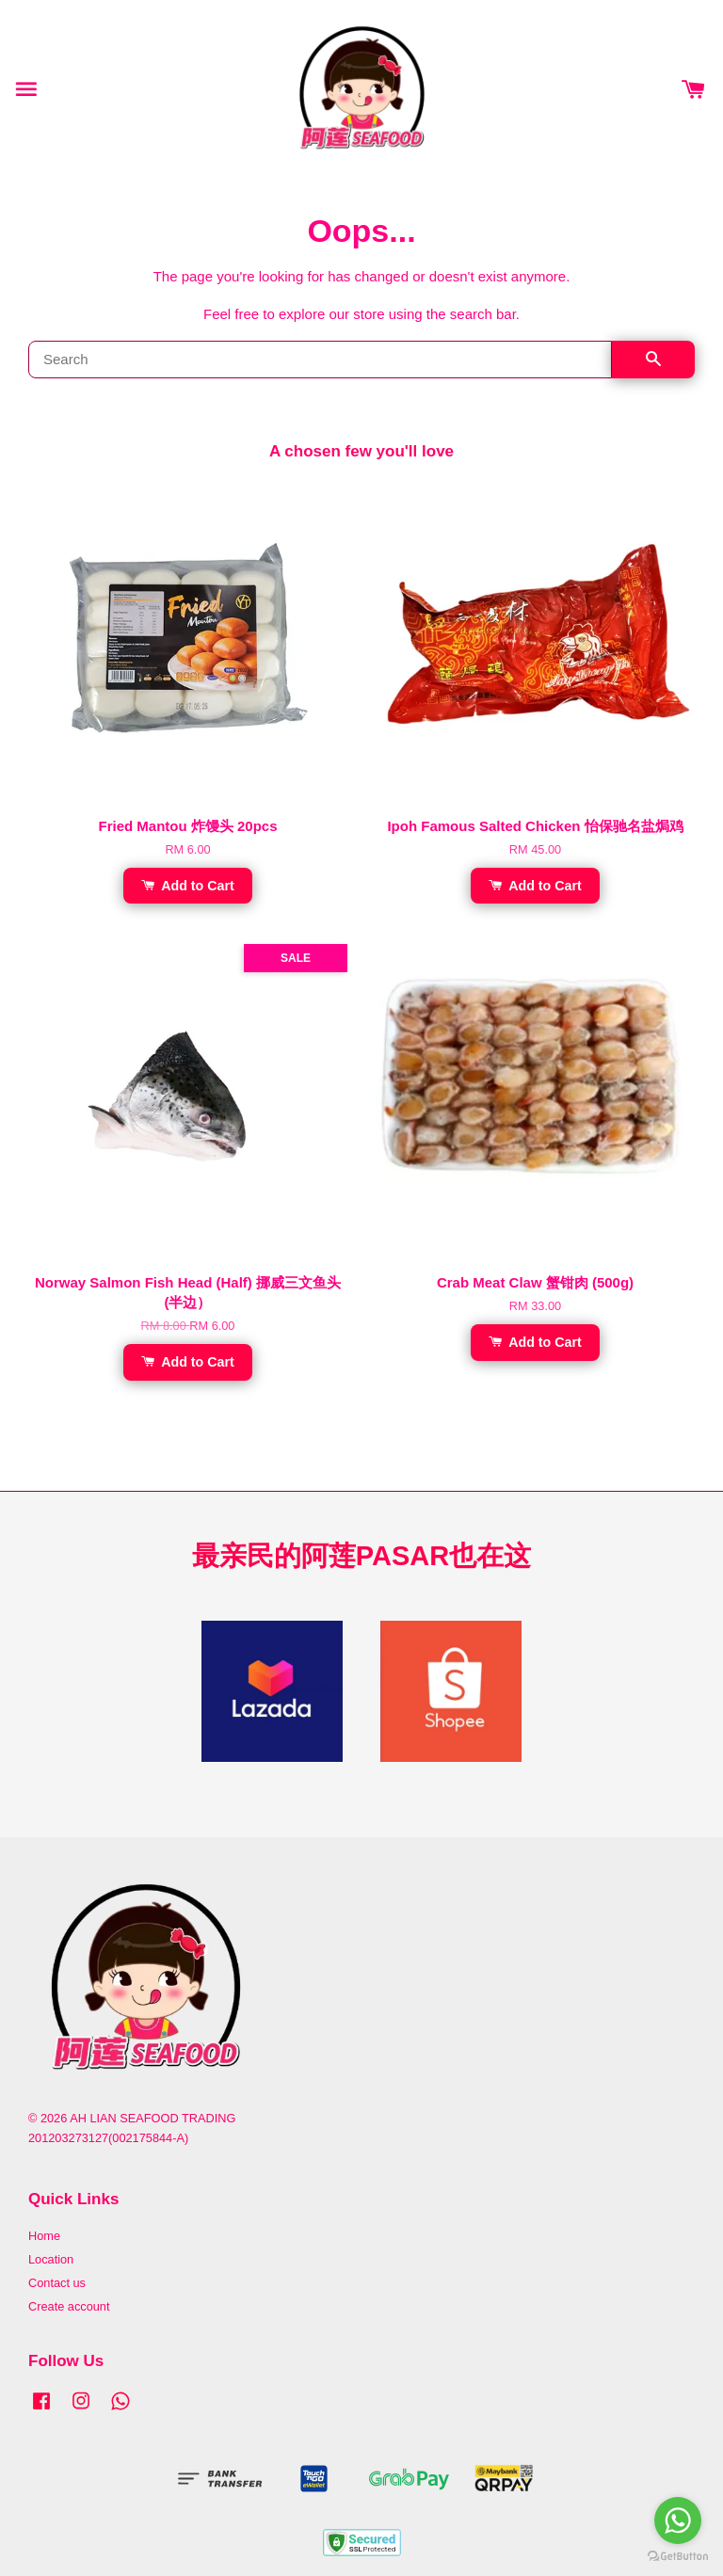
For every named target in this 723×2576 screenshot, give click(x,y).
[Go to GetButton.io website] (678, 2557)
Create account (68, 2306)
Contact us (57, 2283)
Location (50, 2259)
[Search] (320, 359)
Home (44, 2236)
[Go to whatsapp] (677, 2520)
